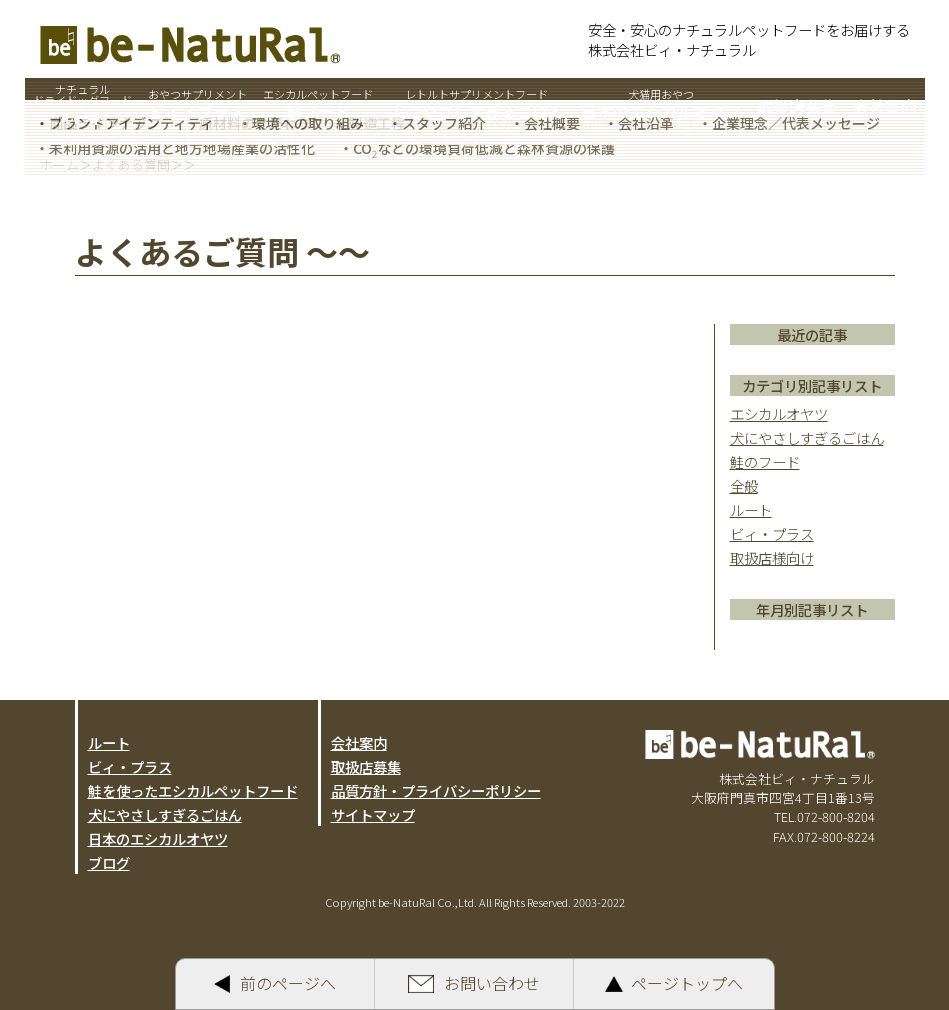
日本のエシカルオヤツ (158, 838)
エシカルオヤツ (779, 413)
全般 (744, 485)
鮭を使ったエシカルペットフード (193, 790)
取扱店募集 (366, 766)
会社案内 (359, 742)
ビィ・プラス (772, 533)
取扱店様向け (772, 557)
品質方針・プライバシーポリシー (436, 790)
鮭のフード (765, 461)
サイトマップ (373, 814)
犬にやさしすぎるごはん (807, 437)
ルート (751, 509)
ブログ (109, 862)
